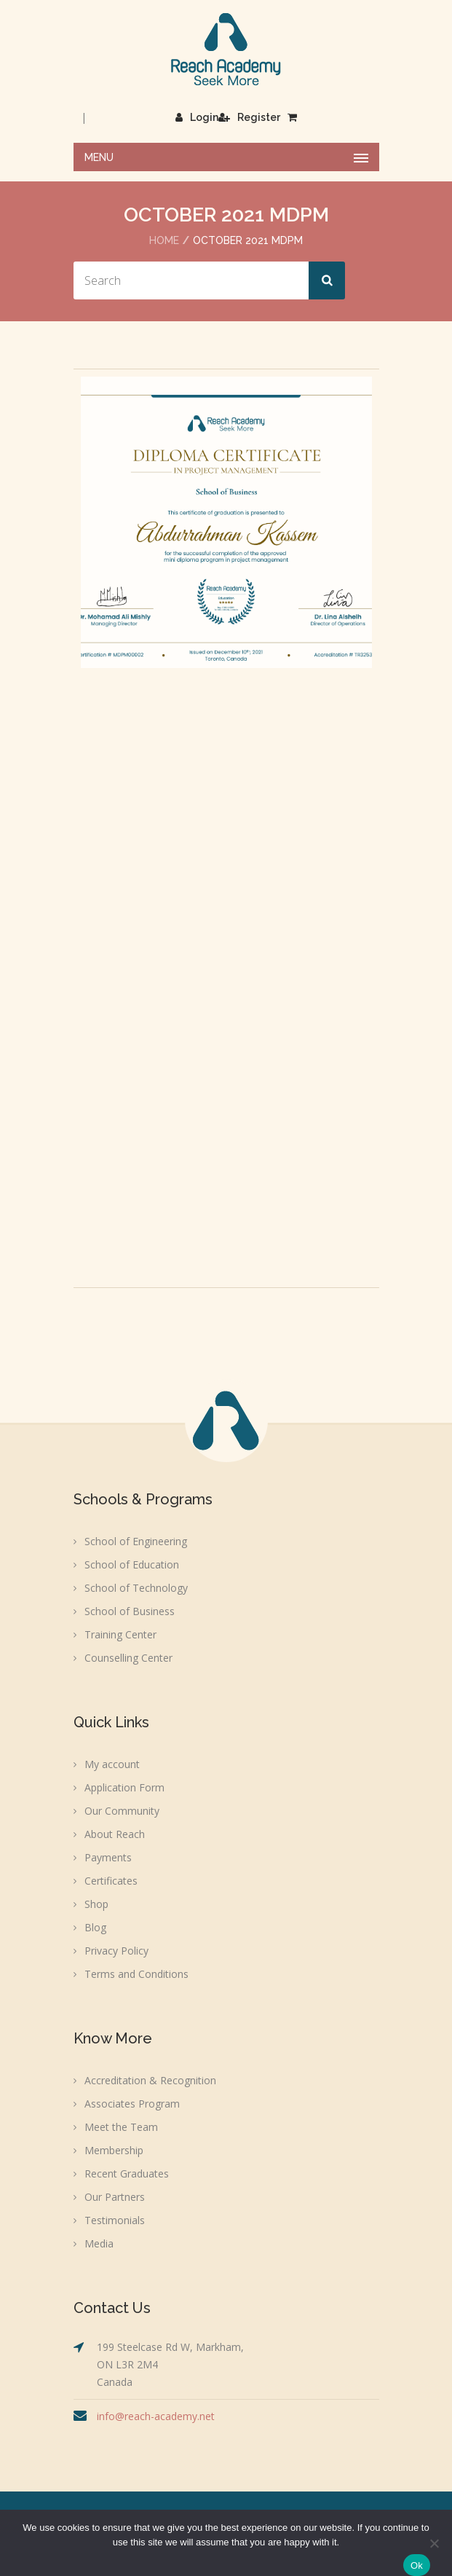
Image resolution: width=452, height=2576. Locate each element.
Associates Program (132, 2103)
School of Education (131, 1564)
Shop (96, 1904)
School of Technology (136, 1588)
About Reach (114, 1834)
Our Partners (114, 2197)
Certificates (111, 1881)
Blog (95, 1927)
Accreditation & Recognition (150, 2080)
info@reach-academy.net (156, 2416)
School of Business (129, 1611)
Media (99, 2243)
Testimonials (114, 2220)
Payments (108, 1857)
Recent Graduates (126, 2173)
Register (249, 117)
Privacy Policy (116, 1950)
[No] (434, 2543)
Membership (113, 2150)
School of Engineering (135, 1541)
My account (112, 1764)
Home (164, 240)
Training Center (120, 1634)
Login (196, 117)
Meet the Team (121, 2127)
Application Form (124, 1787)
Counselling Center (128, 1658)
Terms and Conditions (136, 1974)
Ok (417, 2565)
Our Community (121, 1811)
